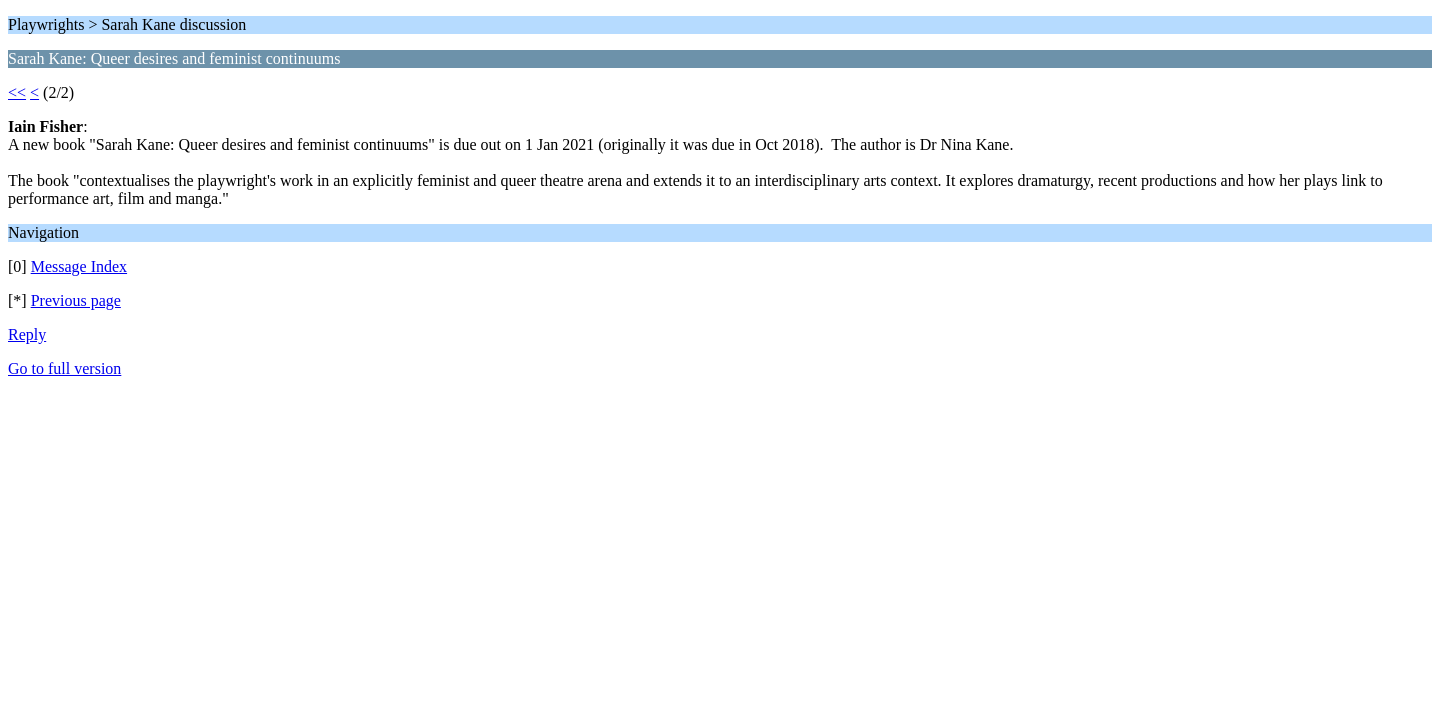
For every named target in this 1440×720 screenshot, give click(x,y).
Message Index (79, 266)
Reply (27, 334)
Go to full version (64, 368)
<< (17, 92)
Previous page (76, 300)
